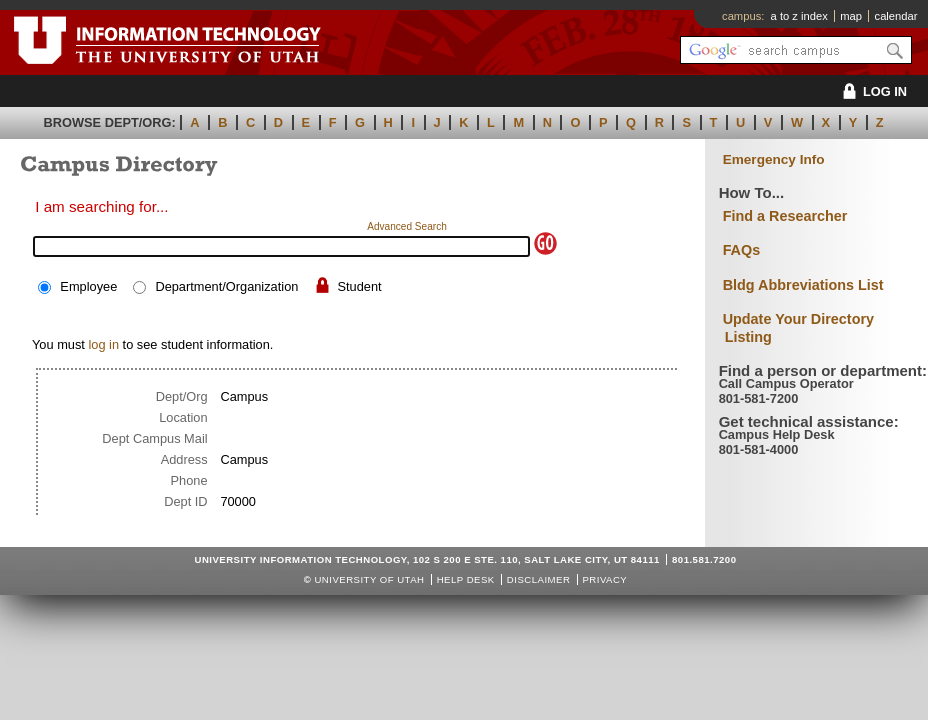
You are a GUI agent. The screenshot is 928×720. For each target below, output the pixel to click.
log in (103, 344)
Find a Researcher (785, 216)
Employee (88, 286)
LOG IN (871, 91)
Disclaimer (538, 579)
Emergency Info (774, 159)
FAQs (742, 250)
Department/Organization (226, 286)
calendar (896, 16)
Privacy (604, 579)
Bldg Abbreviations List (803, 285)
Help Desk (466, 579)
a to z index (799, 16)
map (851, 16)
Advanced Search (407, 226)
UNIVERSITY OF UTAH (369, 579)
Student (360, 286)
